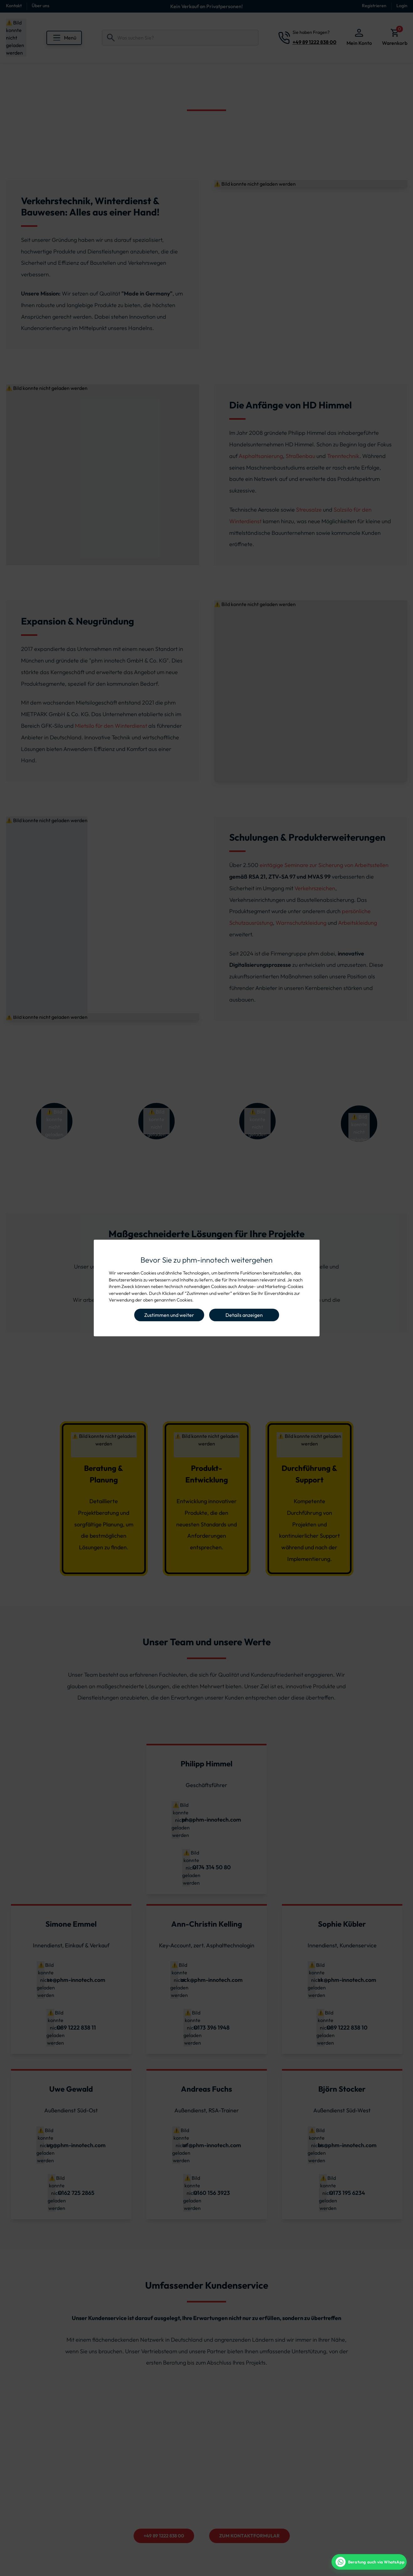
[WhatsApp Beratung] (369, 2562)
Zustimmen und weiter (169, 1315)
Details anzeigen (244, 1315)
